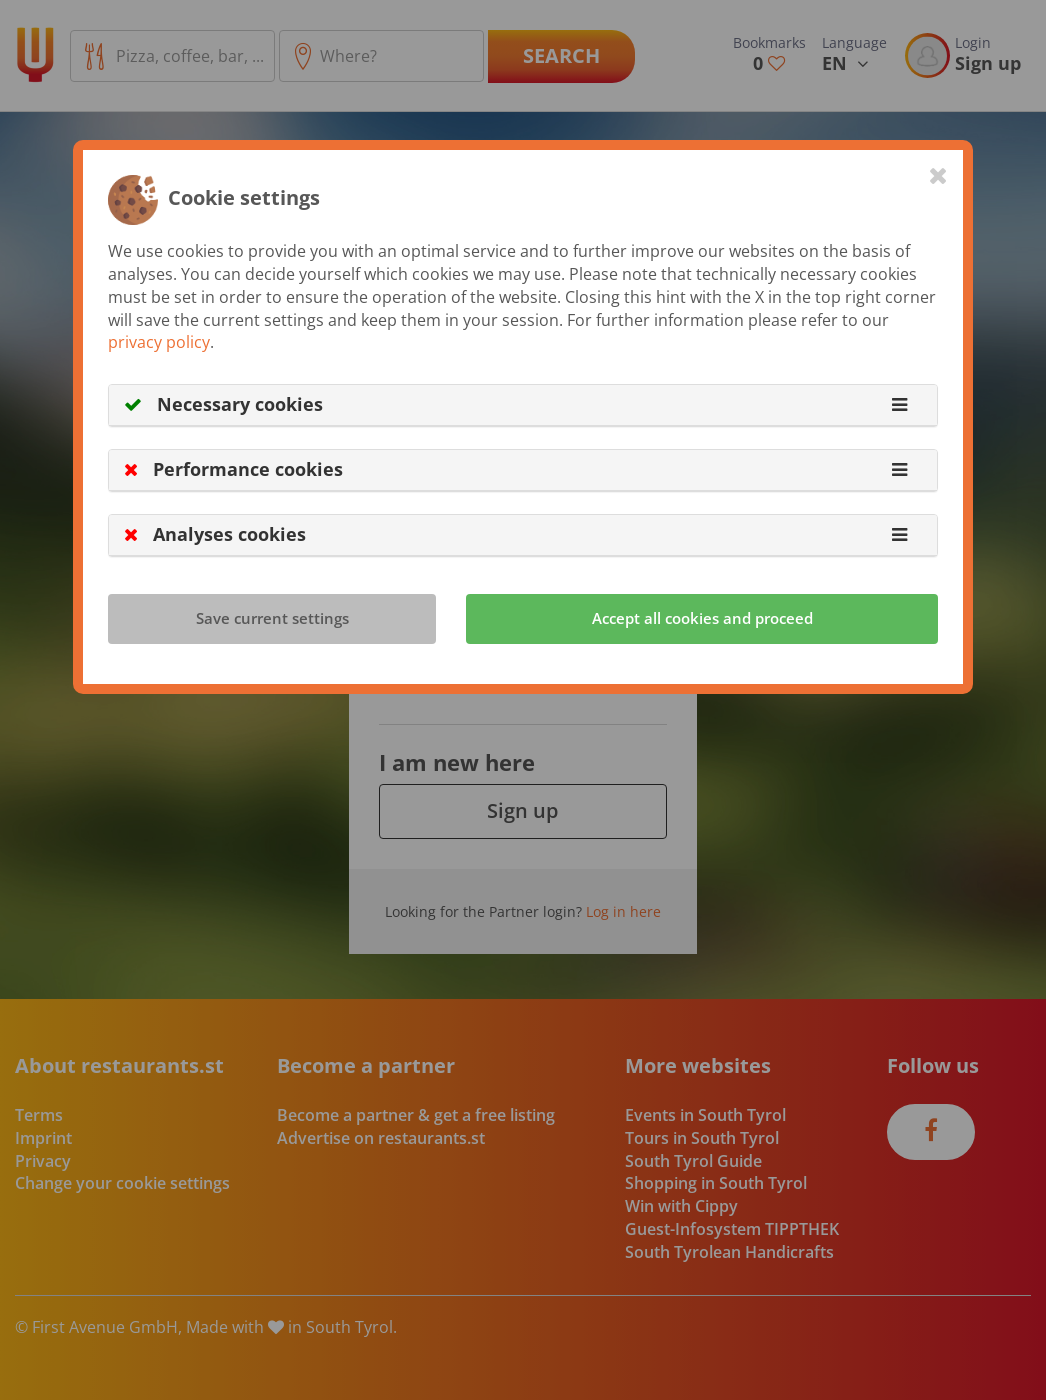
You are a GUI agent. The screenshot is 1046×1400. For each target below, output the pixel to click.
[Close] (938, 175)
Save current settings (272, 618)
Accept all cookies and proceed (702, 618)
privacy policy (159, 342)
